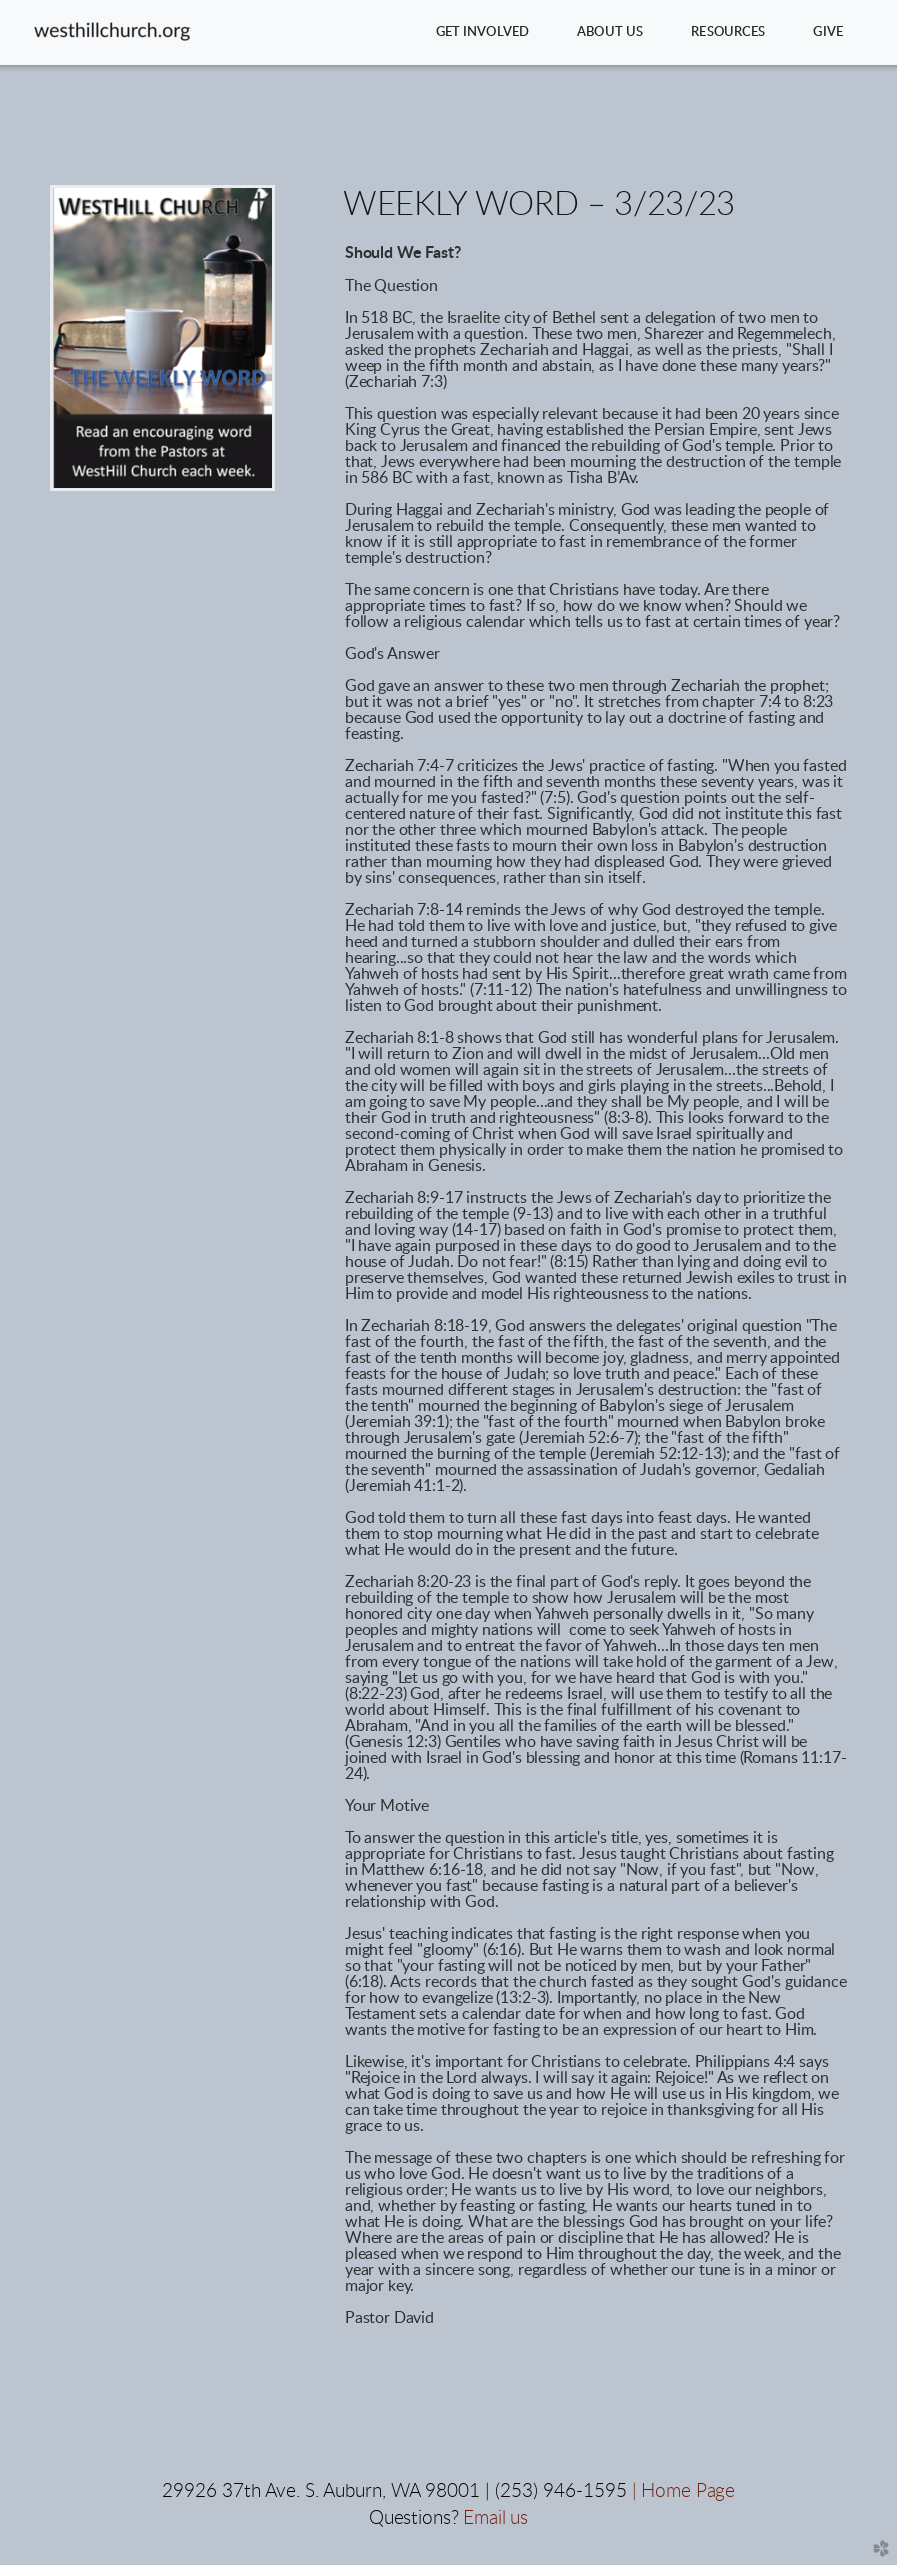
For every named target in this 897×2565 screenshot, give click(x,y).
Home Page (688, 2491)
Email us (495, 2518)
